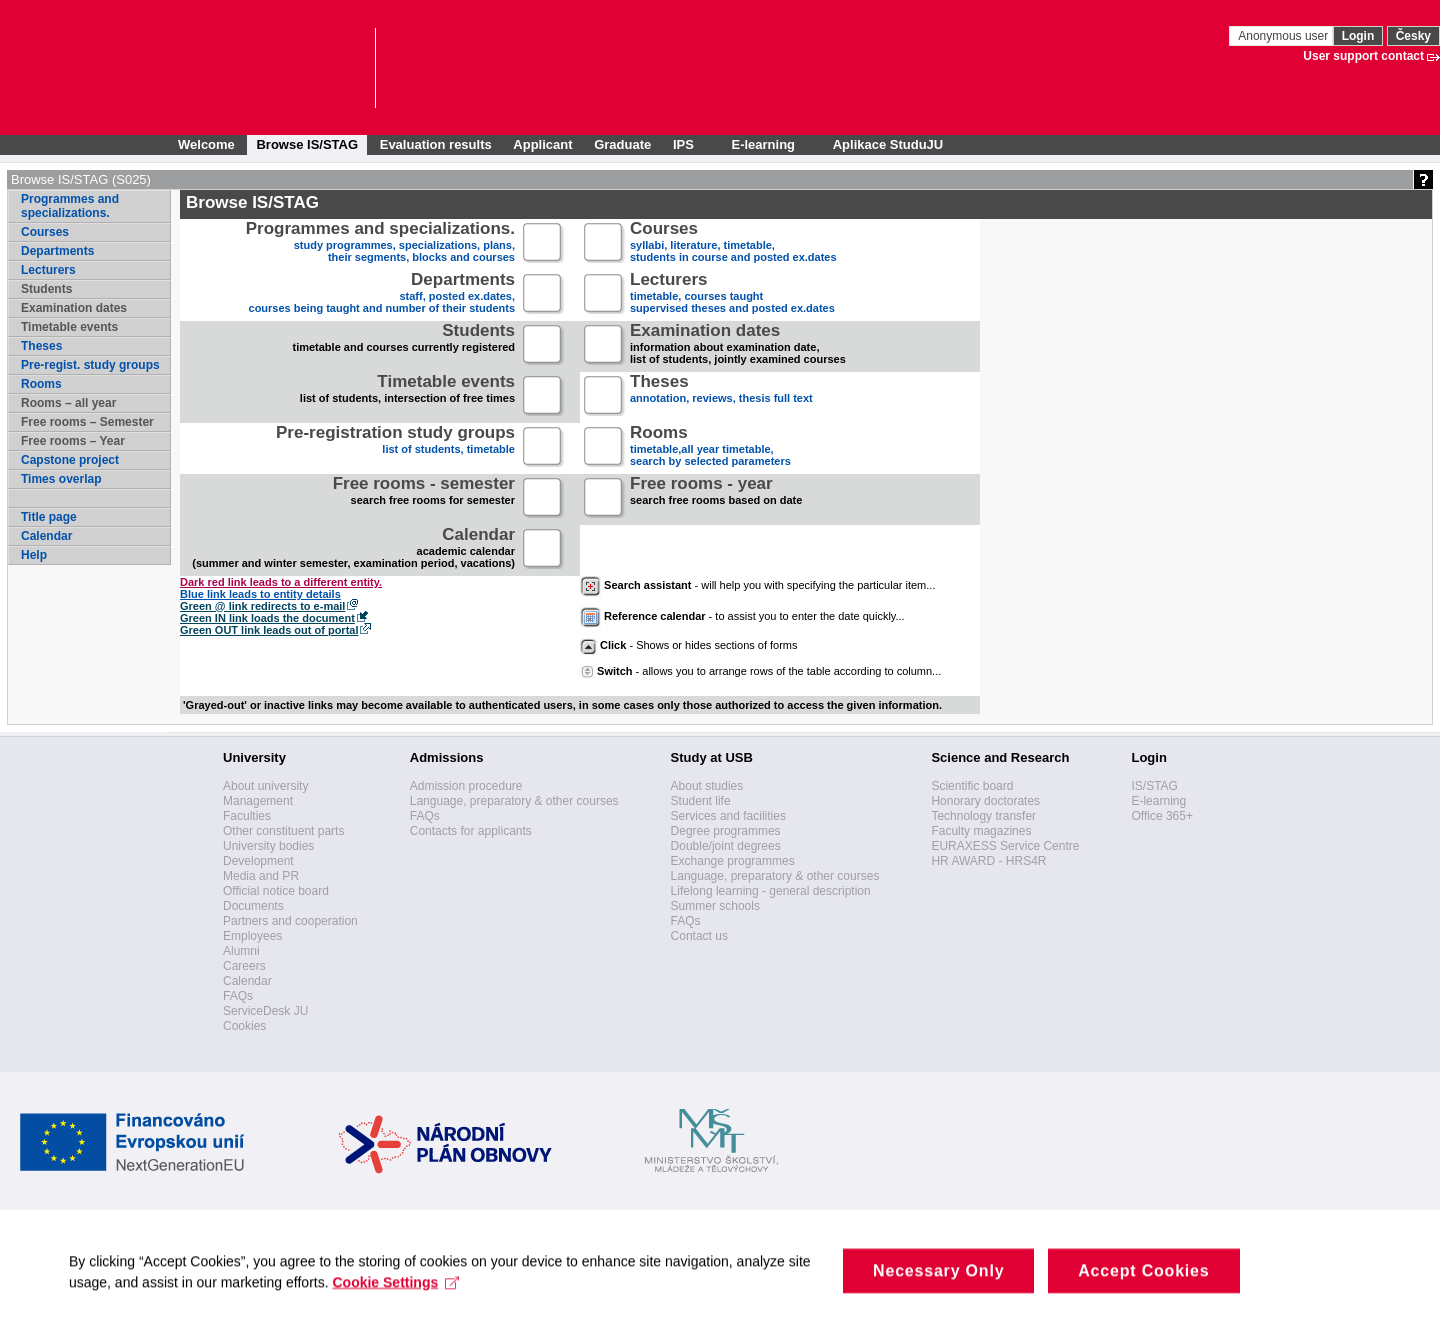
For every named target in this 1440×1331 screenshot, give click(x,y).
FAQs (238, 996)
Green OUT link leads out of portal (269, 630)
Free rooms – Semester (87, 422)
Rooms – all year (68, 403)
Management (258, 801)
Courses (45, 232)
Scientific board (972, 786)
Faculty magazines (981, 831)
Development (258, 861)
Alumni (241, 951)
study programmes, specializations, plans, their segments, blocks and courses (380, 243)
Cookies (244, 1026)
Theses (41, 346)
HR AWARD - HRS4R (988, 861)
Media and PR (261, 876)
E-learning (1158, 801)
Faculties (247, 816)
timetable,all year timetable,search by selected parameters (710, 447)
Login (1358, 36)
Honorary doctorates (985, 801)
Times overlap (61, 479)
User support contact (1363, 56)
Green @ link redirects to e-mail (262, 606)
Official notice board (276, 891)
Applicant (542, 144)
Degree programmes (726, 831)
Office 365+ (1162, 816)
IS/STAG (1154, 786)
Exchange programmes (733, 861)
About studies (707, 786)
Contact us (699, 936)
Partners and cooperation (290, 921)
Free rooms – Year (73, 441)
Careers (244, 966)
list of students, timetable (395, 447)
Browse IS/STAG (307, 144)
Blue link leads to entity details (260, 594)
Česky (1413, 36)
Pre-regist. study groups (90, 365)
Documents (253, 906)
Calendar (46, 536)
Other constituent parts (283, 831)
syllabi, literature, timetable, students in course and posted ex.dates (733, 243)
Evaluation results (436, 144)
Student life (701, 801)
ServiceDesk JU (265, 1011)
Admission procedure (466, 786)
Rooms (41, 384)
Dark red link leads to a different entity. (281, 582)
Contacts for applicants (471, 831)
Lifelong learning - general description (771, 891)
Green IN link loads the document (267, 618)
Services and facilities (728, 816)
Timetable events (69, 327)
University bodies (268, 846)
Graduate (622, 144)
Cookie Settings (397, 1298)
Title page (49, 517)
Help (34, 555)
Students (46, 289)
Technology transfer (983, 816)
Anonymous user (1284, 36)
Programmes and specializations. (70, 206)
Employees (252, 936)
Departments (57, 251)
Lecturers (48, 270)
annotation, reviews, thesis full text (721, 396)
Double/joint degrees (726, 846)
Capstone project (70, 460)
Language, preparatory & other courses (514, 801)
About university (265, 786)
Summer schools (715, 906)
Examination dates (74, 308)
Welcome (206, 144)
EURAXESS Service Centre (1005, 846)
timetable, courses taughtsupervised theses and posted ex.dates (732, 294)
